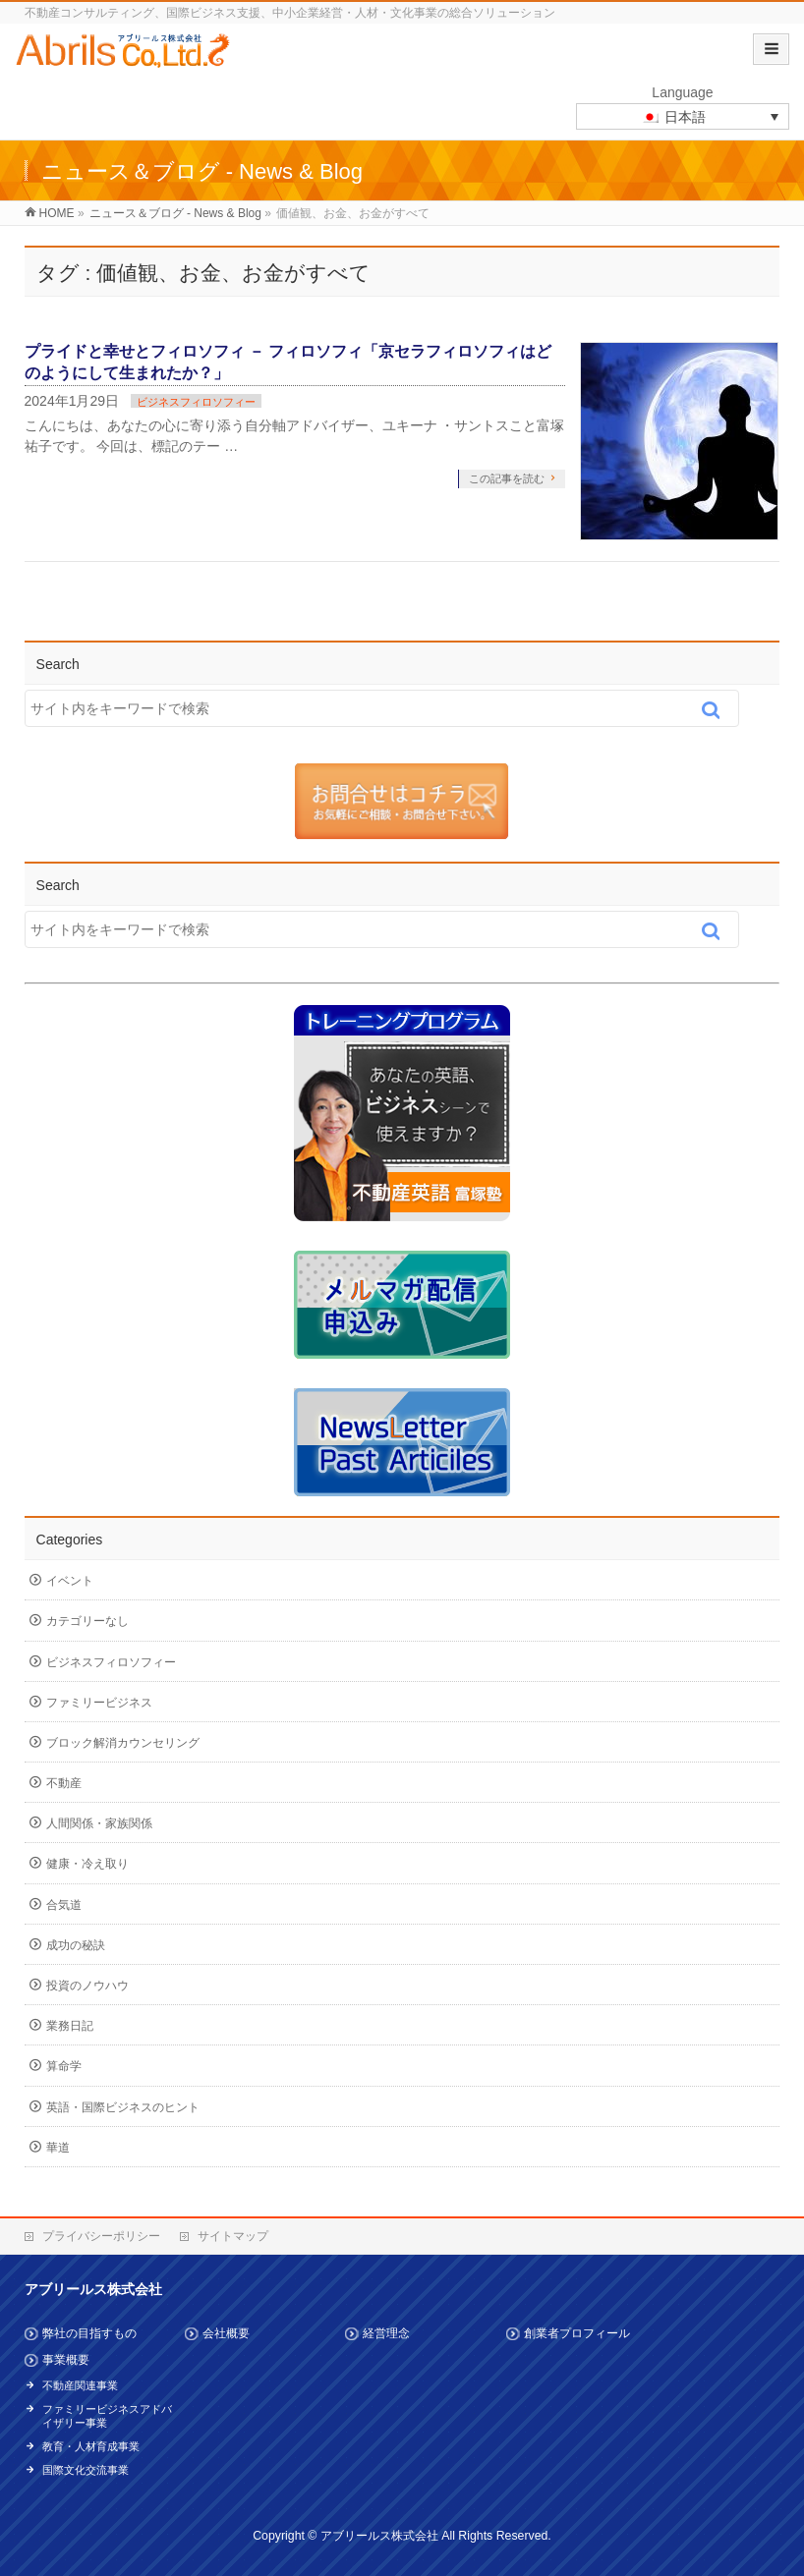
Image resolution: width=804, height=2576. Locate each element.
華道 (58, 2148)
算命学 (64, 2066)
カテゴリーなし (87, 1621)
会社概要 (226, 2333)
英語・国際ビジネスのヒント (123, 2107)
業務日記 (69, 2026)
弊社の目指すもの (89, 2333)
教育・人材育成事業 (91, 2446)
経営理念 (386, 2333)
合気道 (64, 1905)
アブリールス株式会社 (379, 2536)
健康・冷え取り (87, 1864)
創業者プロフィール (577, 2333)
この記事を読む (507, 478)
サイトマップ (233, 2236)
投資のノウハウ (87, 1985)
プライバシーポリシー (101, 2236)
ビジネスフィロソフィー (196, 402)
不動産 (64, 1783)
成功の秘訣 (75, 1945)
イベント (69, 1581)
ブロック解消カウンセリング (123, 1743)
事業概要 (65, 2360)
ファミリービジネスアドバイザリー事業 (107, 2416)
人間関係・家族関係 (99, 1823)
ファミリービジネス (99, 1702)
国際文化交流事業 (85, 2470)
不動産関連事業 (80, 2385)
